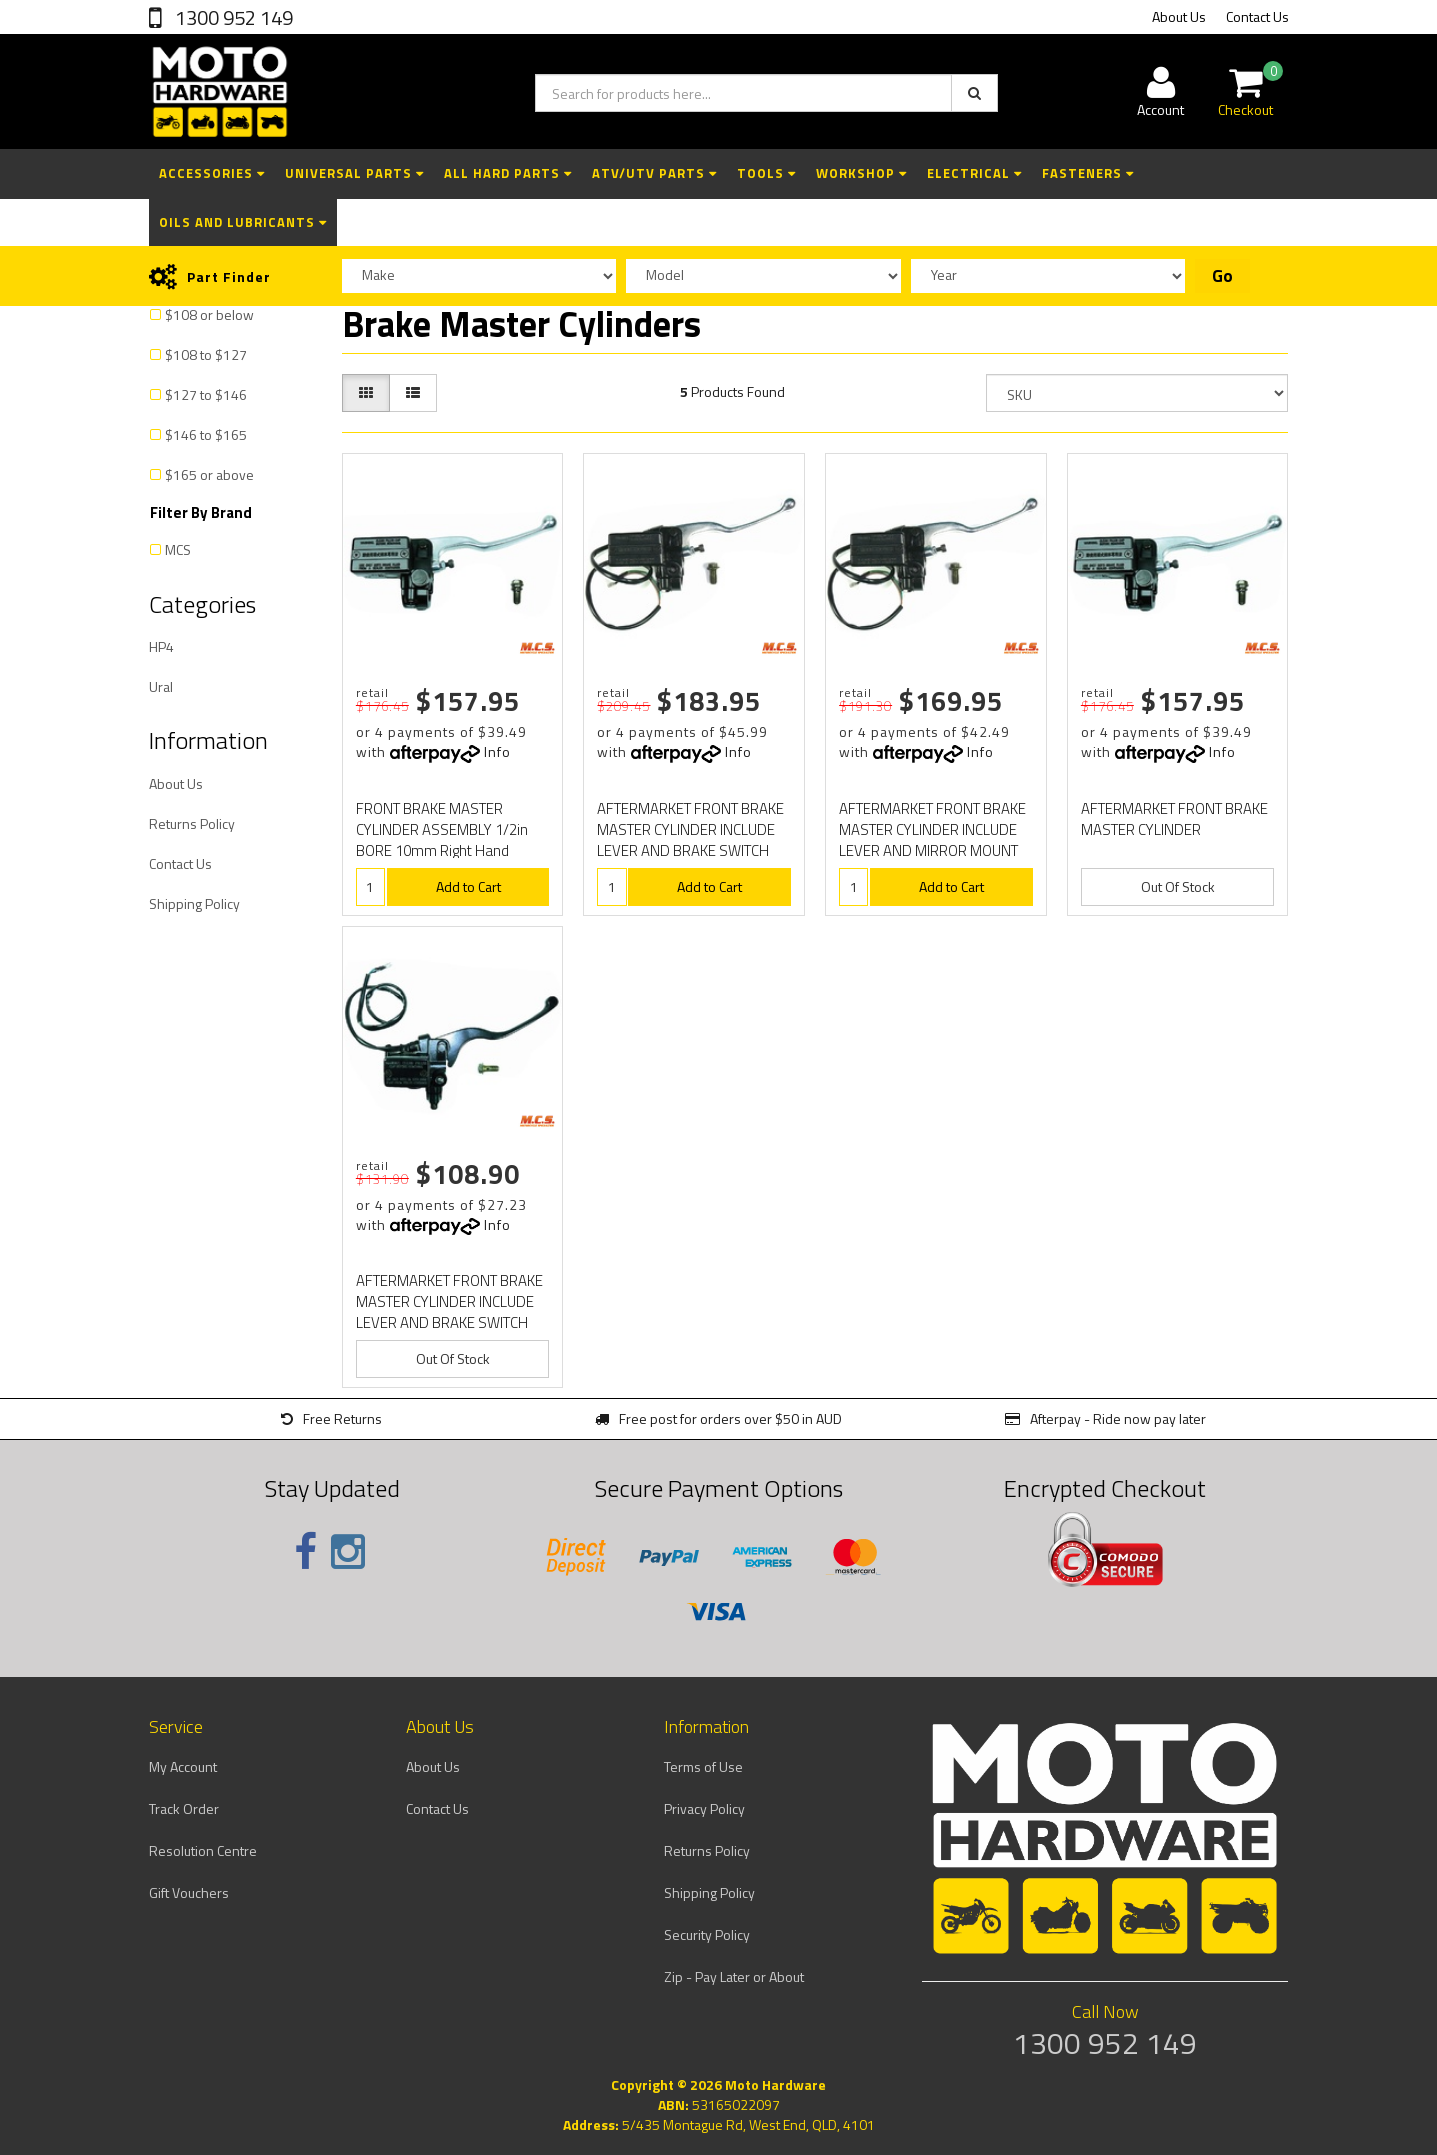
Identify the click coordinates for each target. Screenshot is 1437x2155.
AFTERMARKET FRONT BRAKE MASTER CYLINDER (1174, 819)
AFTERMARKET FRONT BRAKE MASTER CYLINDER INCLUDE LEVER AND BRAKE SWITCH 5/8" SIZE (690, 840)
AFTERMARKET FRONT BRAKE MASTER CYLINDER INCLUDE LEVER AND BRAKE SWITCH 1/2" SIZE (449, 1312)
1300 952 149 (232, 17)
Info (497, 751)
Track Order (184, 1808)
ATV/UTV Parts (654, 173)
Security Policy (707, 1934)
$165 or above (209, 474)
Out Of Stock (1178, 886)
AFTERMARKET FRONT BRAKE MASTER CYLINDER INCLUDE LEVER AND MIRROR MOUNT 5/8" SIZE (932, 840)
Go (1222, 276)
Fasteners (1088, 173)
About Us (1179, 16)
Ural (161, 686)
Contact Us (1257, 16)
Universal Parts (354, 173)
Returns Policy (192, 823)
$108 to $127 (206, 354)
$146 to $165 (206, 434)
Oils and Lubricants (243, 222)
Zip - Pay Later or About (734, 1976)
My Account (183, 1766)
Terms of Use (703, 1766)
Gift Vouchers (189, 1892)
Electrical (974, 173)
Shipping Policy (194, 903)
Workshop (861, 173)
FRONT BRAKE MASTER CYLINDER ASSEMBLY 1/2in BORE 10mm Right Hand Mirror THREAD (442, 840)
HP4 (161, 646)
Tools (766, 173)
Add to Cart (468, 886)
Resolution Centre (203, 1850)
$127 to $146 (206, 394)
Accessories (212, 173)
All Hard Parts (508, 173)
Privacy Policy (704, 1808)
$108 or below (209, 314)
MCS (178, 549)
